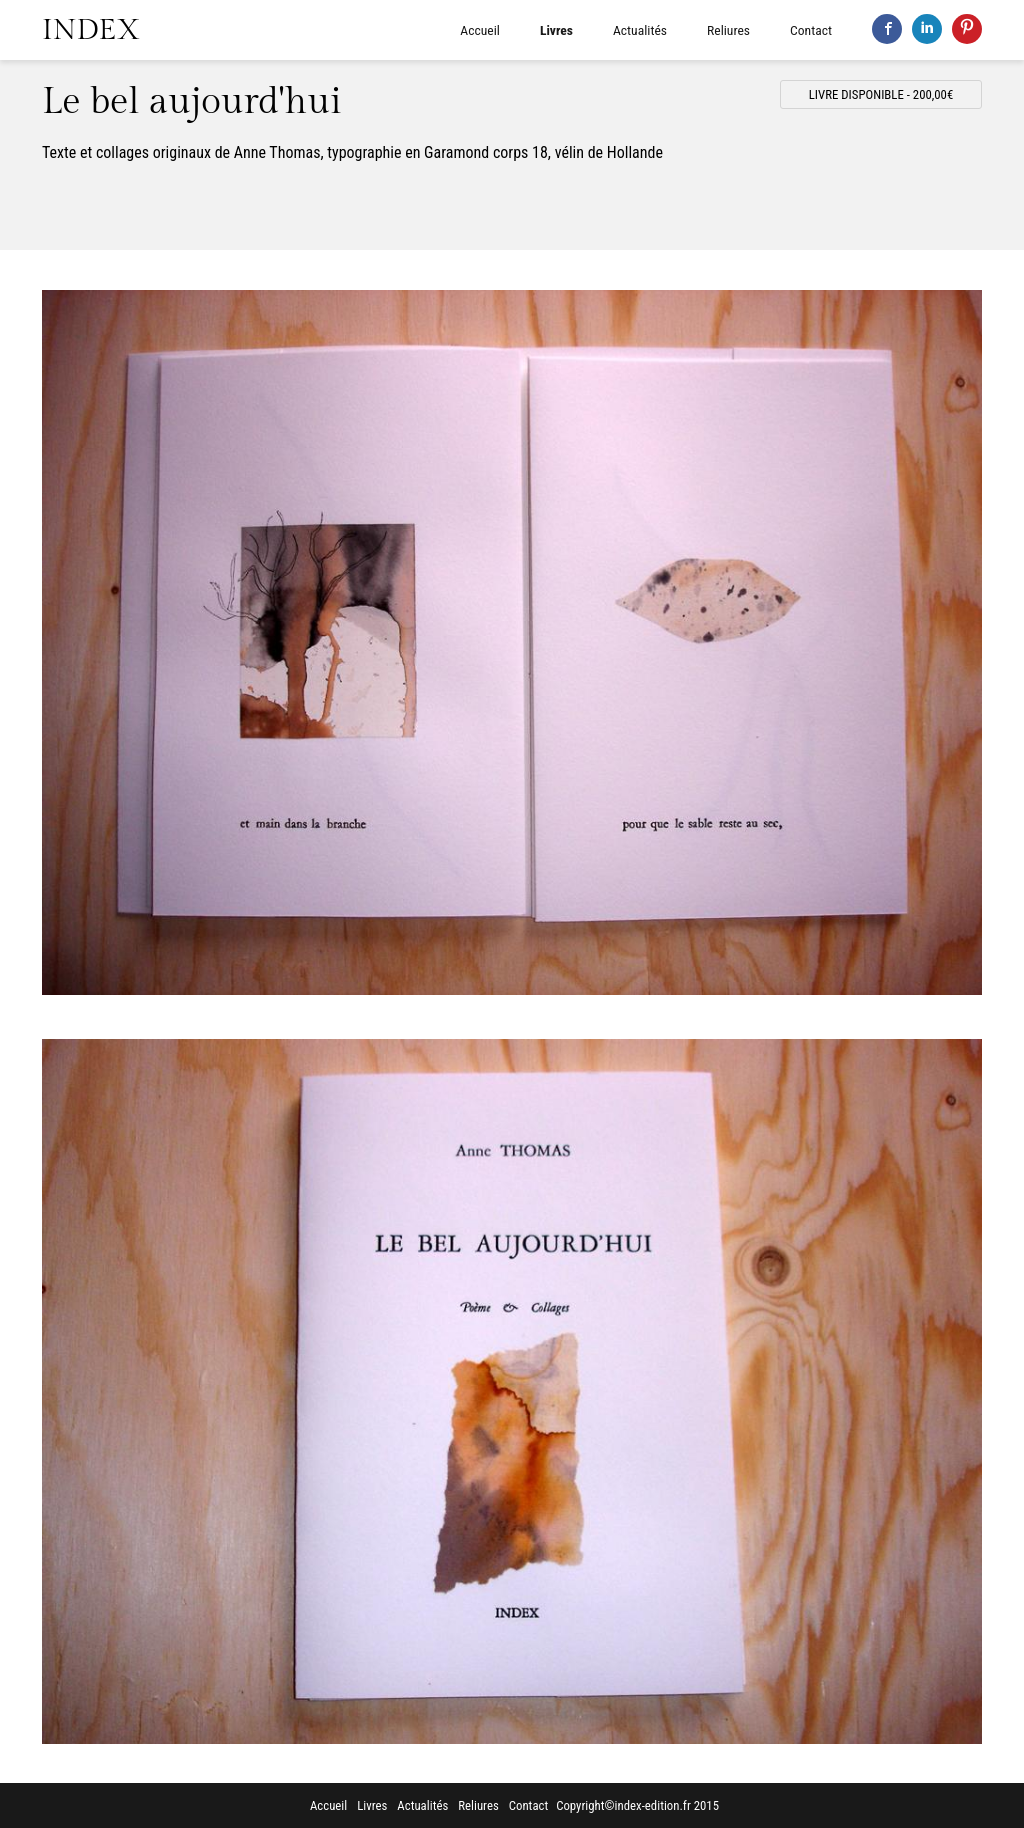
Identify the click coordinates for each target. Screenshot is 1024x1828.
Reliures (728, 30)
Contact (811, 30)
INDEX (91, 30)
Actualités (640, 30)
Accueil (480, 30)
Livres (556, 30)
